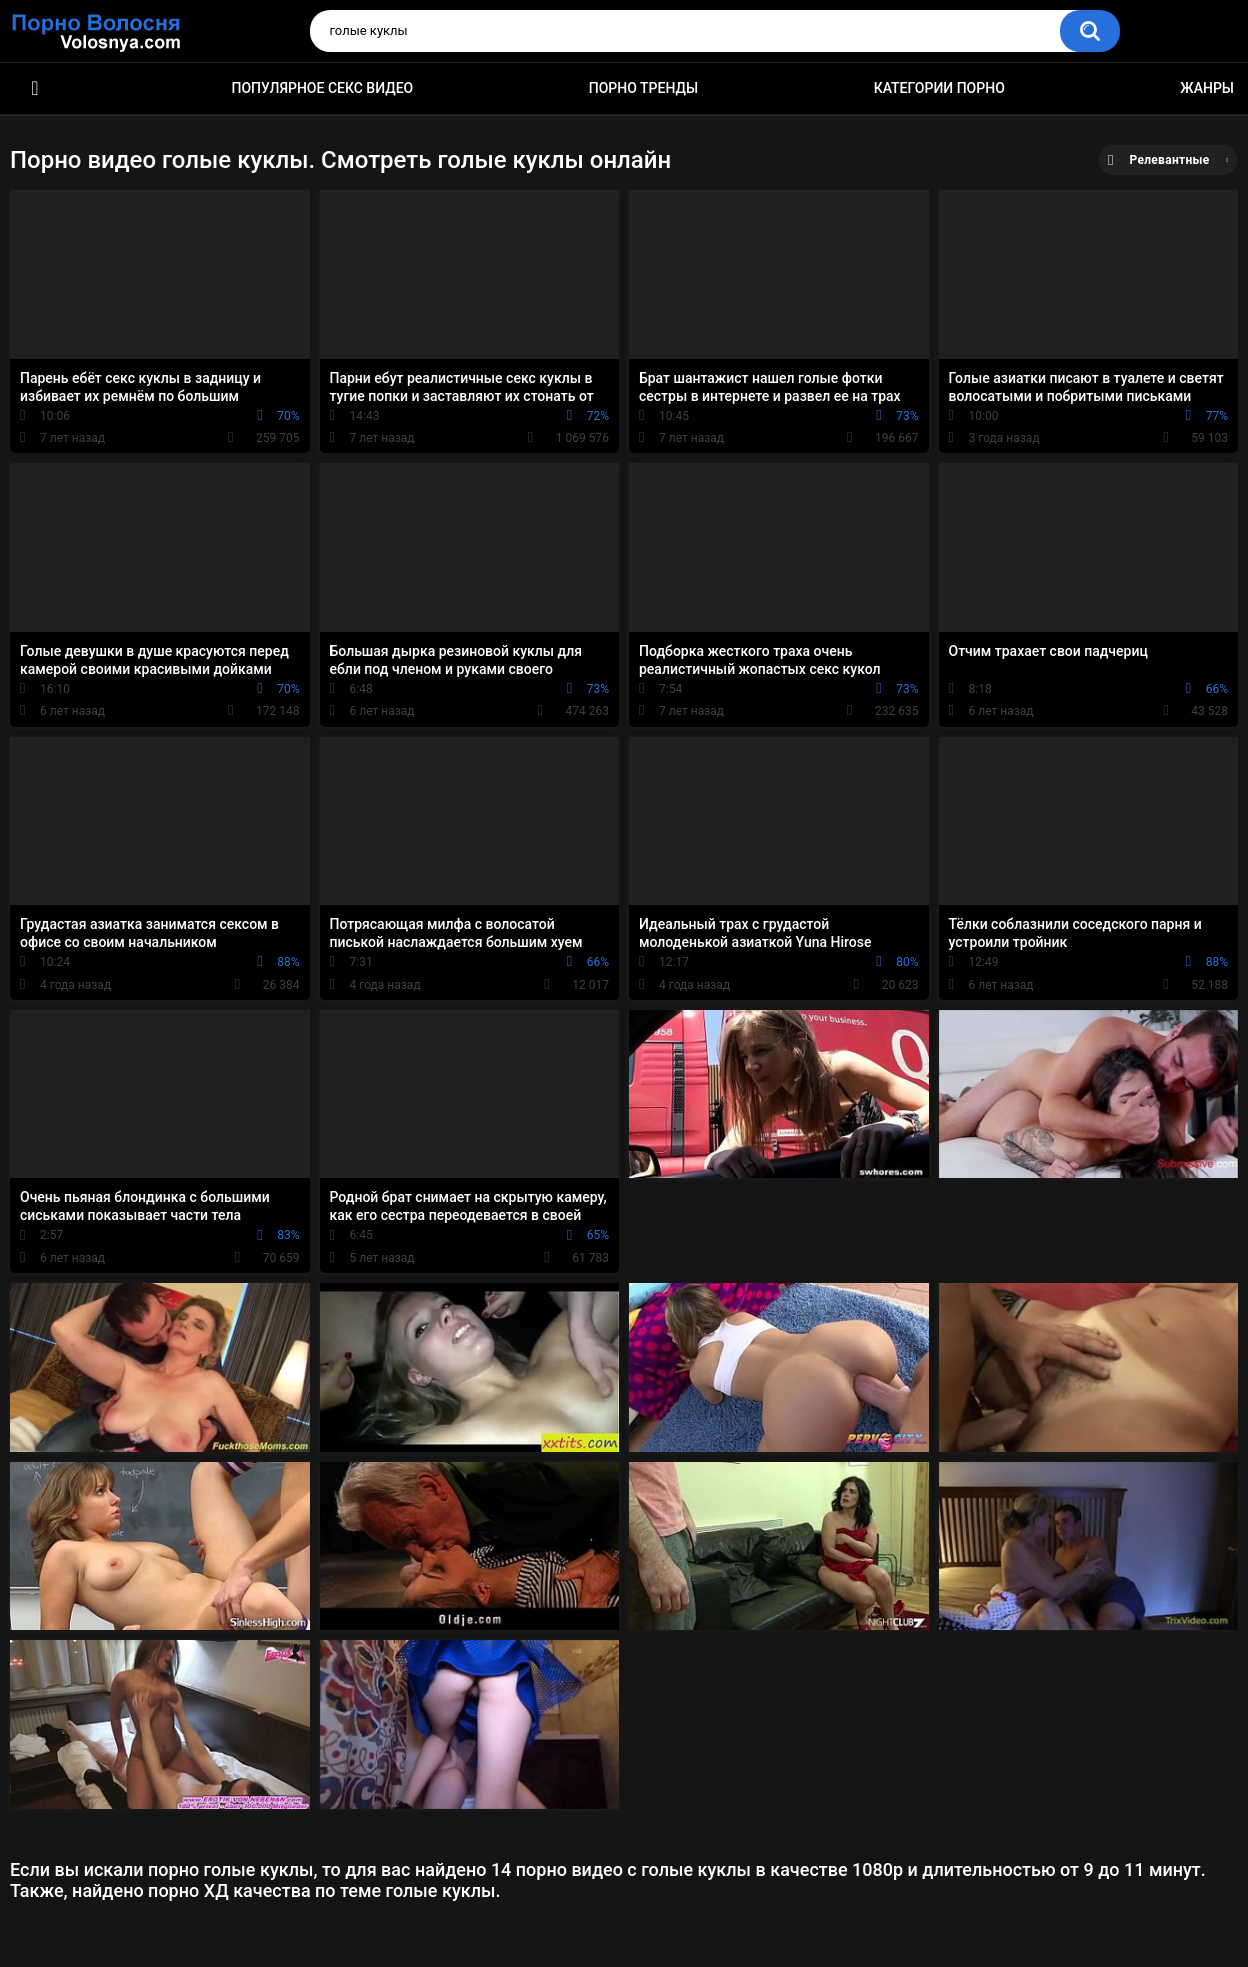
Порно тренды (643, 88)
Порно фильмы (35, 88)
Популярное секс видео (323, 88)
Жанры (1207, 88)
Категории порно (939, 88)
